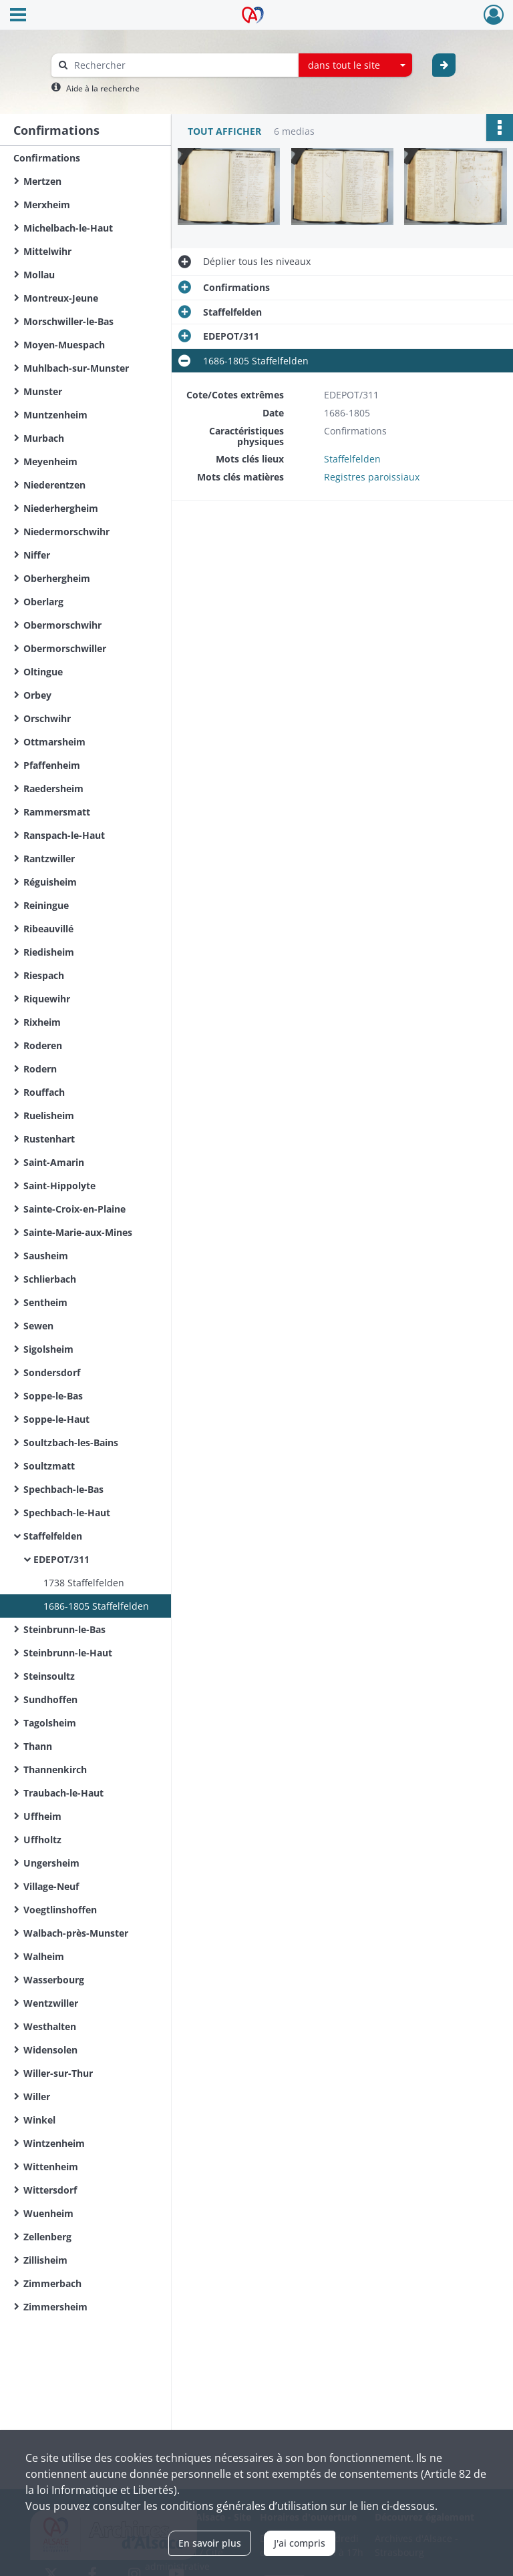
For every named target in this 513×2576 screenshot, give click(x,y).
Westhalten (49, 2026)
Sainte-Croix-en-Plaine (74, 1209)
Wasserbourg (53, 1979)
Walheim (43, 1956)
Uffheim (42, 1816)
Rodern (40, 1068)
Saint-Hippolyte (59, 1185)
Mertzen (42, 181)
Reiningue (46, 905)
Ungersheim (51, 1863)
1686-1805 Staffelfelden (96, 1606)
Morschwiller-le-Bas (68, 321)
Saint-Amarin (53, 1162)
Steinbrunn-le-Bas (64, 1629)
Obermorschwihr (62, 625)
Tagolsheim (49, 1722)
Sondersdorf (51, 1372)
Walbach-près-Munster (75, 1933)
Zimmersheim (55, 2306)
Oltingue (43, 671)
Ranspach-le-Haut (64, 835)
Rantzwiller (49, 858)
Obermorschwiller (64, 648)
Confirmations (46, 157)
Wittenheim (50, 2166)
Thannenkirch (55, 1769)
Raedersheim (53, 788)
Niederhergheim (60, 508)
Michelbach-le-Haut (68, 228)
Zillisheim (45, 2260)
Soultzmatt (49, 1466)
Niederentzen (54, 484)
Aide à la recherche (103, 88)
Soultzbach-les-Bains (70, 1442)
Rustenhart (49, 1139)
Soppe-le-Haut (56, 1419)
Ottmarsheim (54, 741)
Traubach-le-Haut (63, 1793)
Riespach (43, 975)
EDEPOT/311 (61, 1559)
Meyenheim (50, 461)
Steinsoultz (49, 1676)
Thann (37, 1746)
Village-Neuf (51, 1886)
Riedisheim (48, 952)
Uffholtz (42, 1839)
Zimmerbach (52, 2283)
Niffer (36, 555)
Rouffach (44, 1092)
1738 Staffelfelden (83, 1582)
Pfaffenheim (51, 765)
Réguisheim (50, 882)
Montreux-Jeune (60, 298)
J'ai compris (299, 2543)
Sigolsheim (48, 1349)
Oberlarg (43, 601)
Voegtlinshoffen (60, 1909)
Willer (36, 2096)
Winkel (39, 2120)
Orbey (37, 695)
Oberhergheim (56, 578)
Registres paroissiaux (371, 476)
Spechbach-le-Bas (63, 1489)
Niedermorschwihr (66, 531)
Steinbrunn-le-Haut (67, 1652)
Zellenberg (47, 2236)
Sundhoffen (50, 1699)
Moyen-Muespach (64, 344)
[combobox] (355, 65)
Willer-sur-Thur (58, 2073)
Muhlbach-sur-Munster (76, 368)
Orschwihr (47, 718)
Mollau (39, 274)
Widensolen (50, 2049)
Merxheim (46, 204)
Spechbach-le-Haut (66, 1512)
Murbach (43, 438)
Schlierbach (49, 1279)
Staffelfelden (52, 1536)
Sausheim (45, 1255)
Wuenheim (48, 2213)
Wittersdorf (50, 2190)
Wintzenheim (54, 2143)
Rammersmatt (56, 812)
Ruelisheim (48, 1115)
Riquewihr (46, 998)
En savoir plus (209, 2543)
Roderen (42, 1045)
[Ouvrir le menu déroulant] (18, 16)
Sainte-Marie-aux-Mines (77, 1232)
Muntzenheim (55, 414)
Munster (42, 391)
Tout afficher (224, 131)
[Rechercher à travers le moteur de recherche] (181, 65)
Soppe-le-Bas (53, 1395)
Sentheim (45, 1302)
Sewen (38, 1325)
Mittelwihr (47, 251)
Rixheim (42, 1022)
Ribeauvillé (48, 928)
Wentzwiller (50, 2003)
